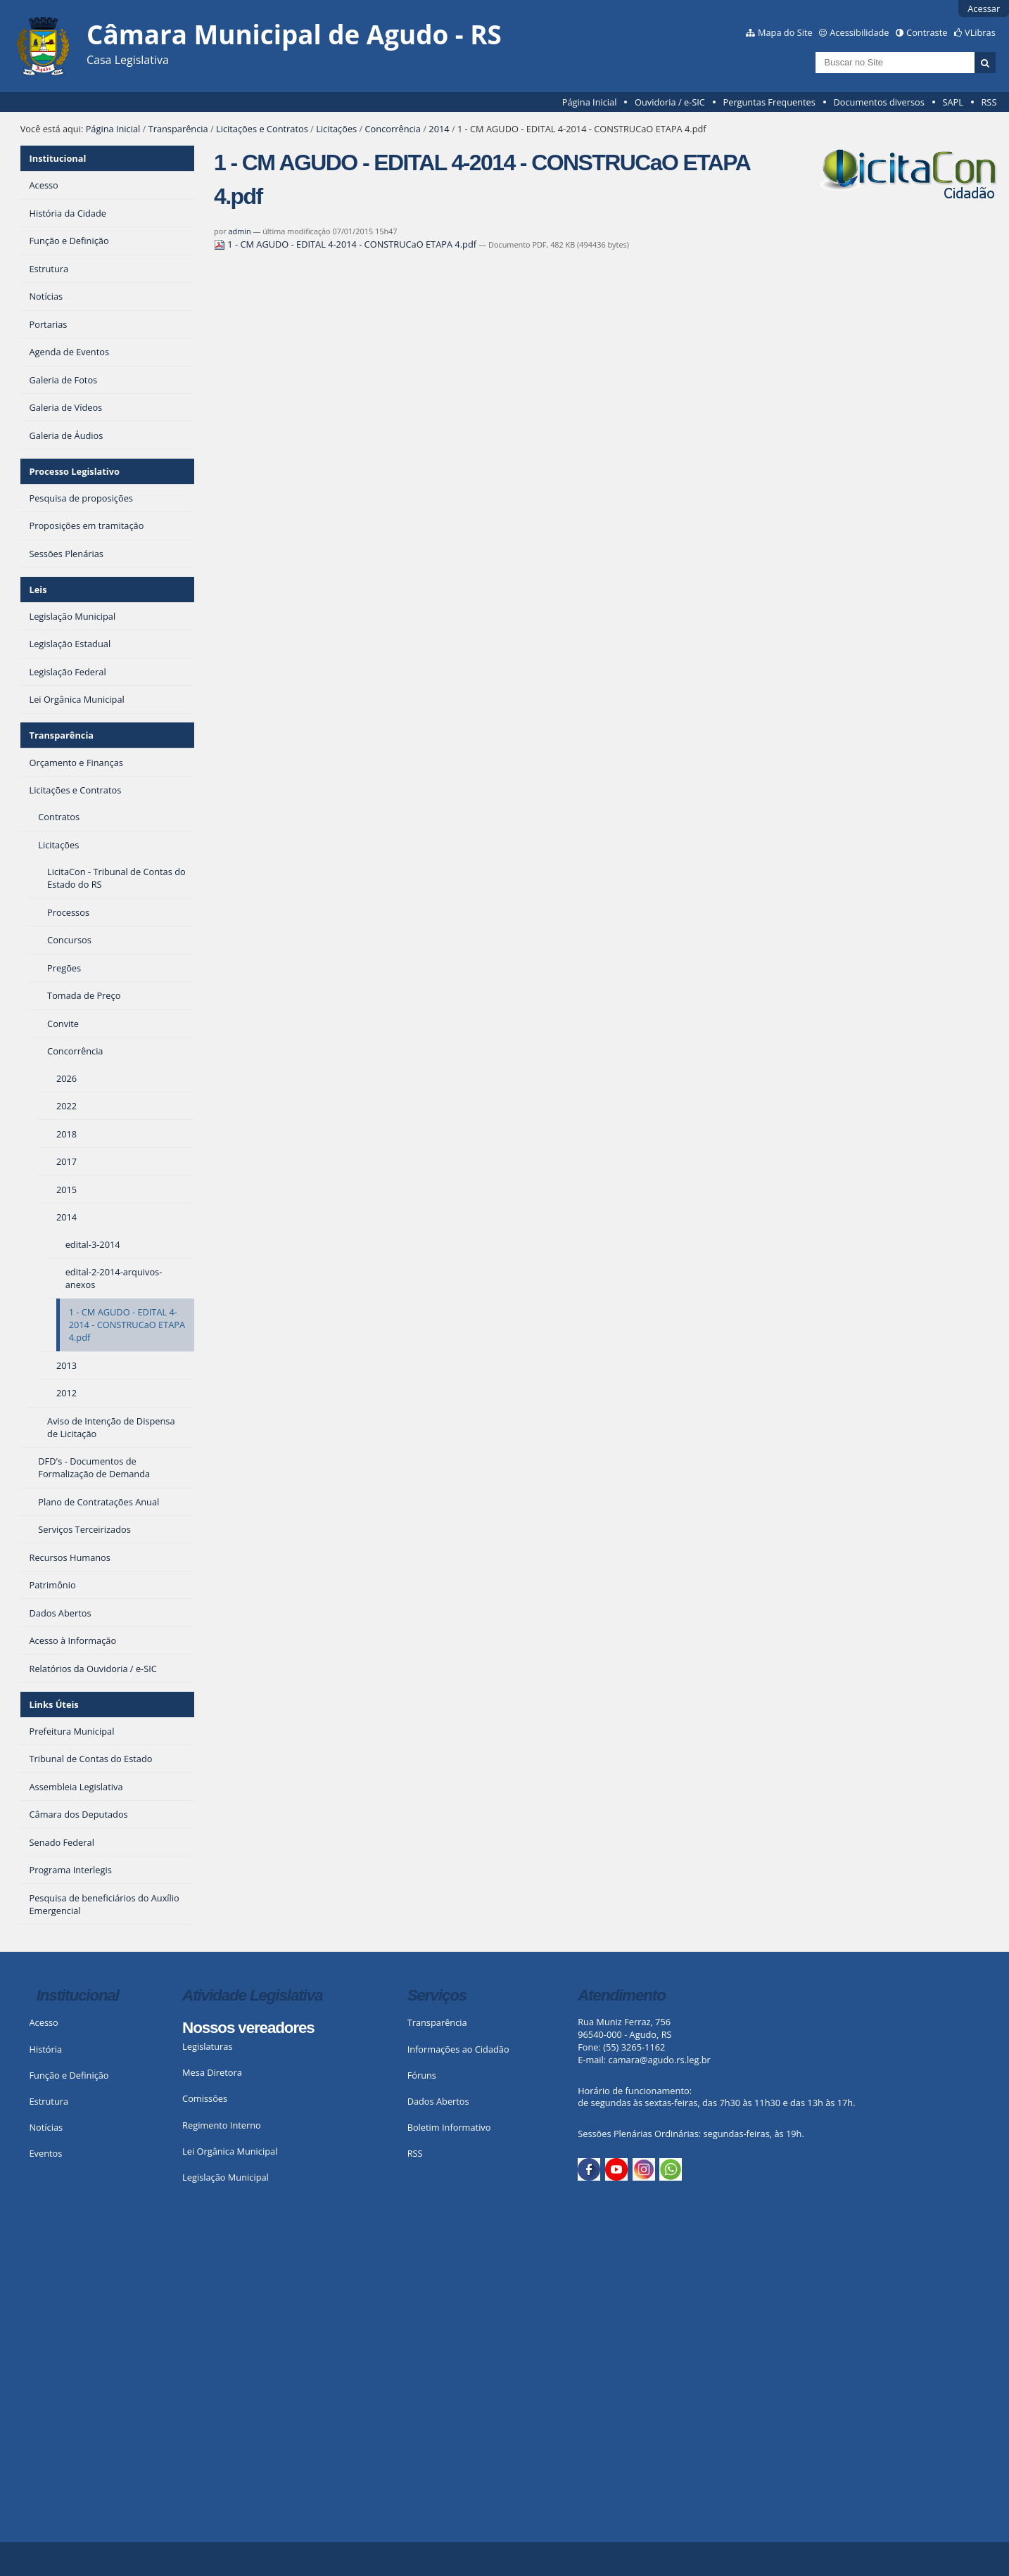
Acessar (983, 8)
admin (239, 231)
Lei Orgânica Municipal (229, 2151)
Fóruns (421, 2075)
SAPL (952, 102)
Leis (37, 589)
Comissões (204, 2098)
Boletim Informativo (449, 2127)
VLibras (980, 32)
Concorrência (393, 128)
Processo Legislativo (74, 471)
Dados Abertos (438, 2101)
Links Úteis (53, 1704)
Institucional (57, 158)
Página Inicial (589, 102)
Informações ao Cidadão (458, 2049)
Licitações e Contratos (262, 128)
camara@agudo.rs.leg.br (660, 2059)
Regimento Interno (221, 2125)
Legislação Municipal (225, 2177)
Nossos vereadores (248, 2027)
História (45, 2049)
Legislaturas (207, 2046)
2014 (439, 128)
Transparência (178, 128)
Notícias (46, 2127)
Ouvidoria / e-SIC (670, 102)
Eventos (45, 2153)
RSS (988, 102)
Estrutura (48, 2101)
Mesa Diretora (212, 2072)
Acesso (43, 2022)
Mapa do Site (785, 32)
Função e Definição (68, 2075)
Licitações (336, 128)
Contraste (926, 32)
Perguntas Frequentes (769, 102)
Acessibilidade (859, 32)
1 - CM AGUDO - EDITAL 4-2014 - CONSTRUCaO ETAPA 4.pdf (346, 244)
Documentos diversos (878, 102)
